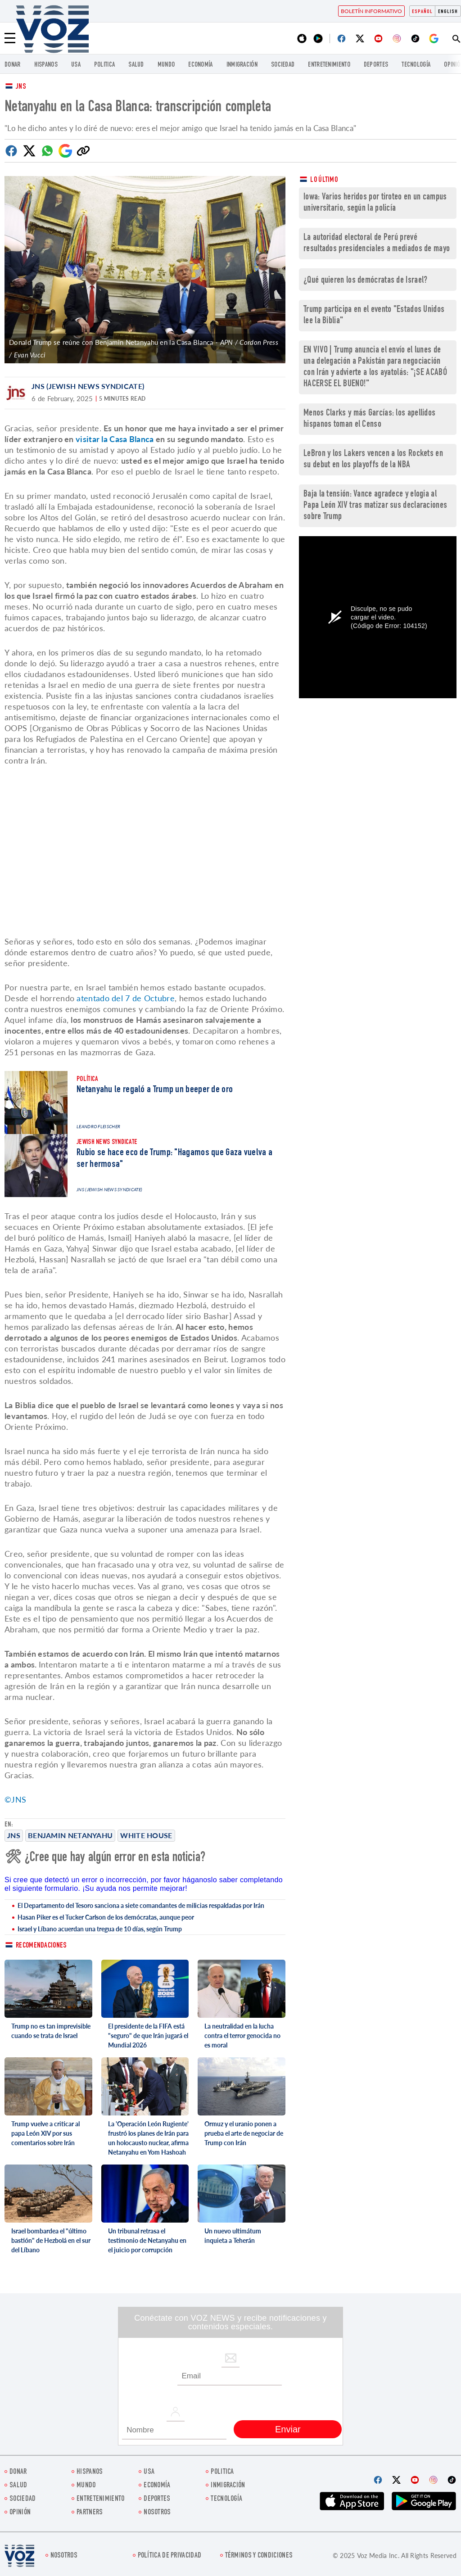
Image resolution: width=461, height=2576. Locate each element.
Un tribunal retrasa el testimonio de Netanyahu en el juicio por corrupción (147, 2240)
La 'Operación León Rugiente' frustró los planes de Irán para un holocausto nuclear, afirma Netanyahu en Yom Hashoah (148, 2138)
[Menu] (10, 38)
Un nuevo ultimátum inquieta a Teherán (232, 2235)
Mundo (166, 65)
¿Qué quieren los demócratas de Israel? (365, 280)
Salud (136, 65)
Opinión (20, 2513)
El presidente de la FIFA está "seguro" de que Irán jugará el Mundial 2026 (148, 2035)
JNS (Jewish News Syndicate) (88, 386)
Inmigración (242, 65)
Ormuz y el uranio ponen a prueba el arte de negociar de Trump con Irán (243, 2133)
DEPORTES (376, 65)
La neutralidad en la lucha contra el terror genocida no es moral (242, 2035)
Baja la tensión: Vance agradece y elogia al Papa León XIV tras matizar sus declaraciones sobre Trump (375, 506)
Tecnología (416, 65)
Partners (90, 2513)
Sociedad (282, 65)
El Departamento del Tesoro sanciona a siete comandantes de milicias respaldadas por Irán (141, 1905)
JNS (21, 87)
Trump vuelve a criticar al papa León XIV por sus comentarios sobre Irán (45, 2133)
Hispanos (46, 65)
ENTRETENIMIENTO (329, 65)
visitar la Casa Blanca (115, 439)
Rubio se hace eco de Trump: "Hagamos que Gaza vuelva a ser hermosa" (174, 1159)
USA (76, 65)
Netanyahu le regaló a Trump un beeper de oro (155, 1090)
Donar (13, 65)
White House (146, 1835)
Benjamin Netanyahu (70, 1835)
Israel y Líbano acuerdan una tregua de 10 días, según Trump (100, 1929)
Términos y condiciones (259, 2556)
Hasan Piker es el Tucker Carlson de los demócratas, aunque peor (106, 1917)
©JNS (15, 1799)
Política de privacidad (170, 2556)
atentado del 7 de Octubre (126, 998)
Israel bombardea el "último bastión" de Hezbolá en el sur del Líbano (50, 2240)
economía (200, 65)
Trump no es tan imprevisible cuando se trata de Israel (50, 2030)
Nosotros (157, 2513)
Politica (104, 65)
